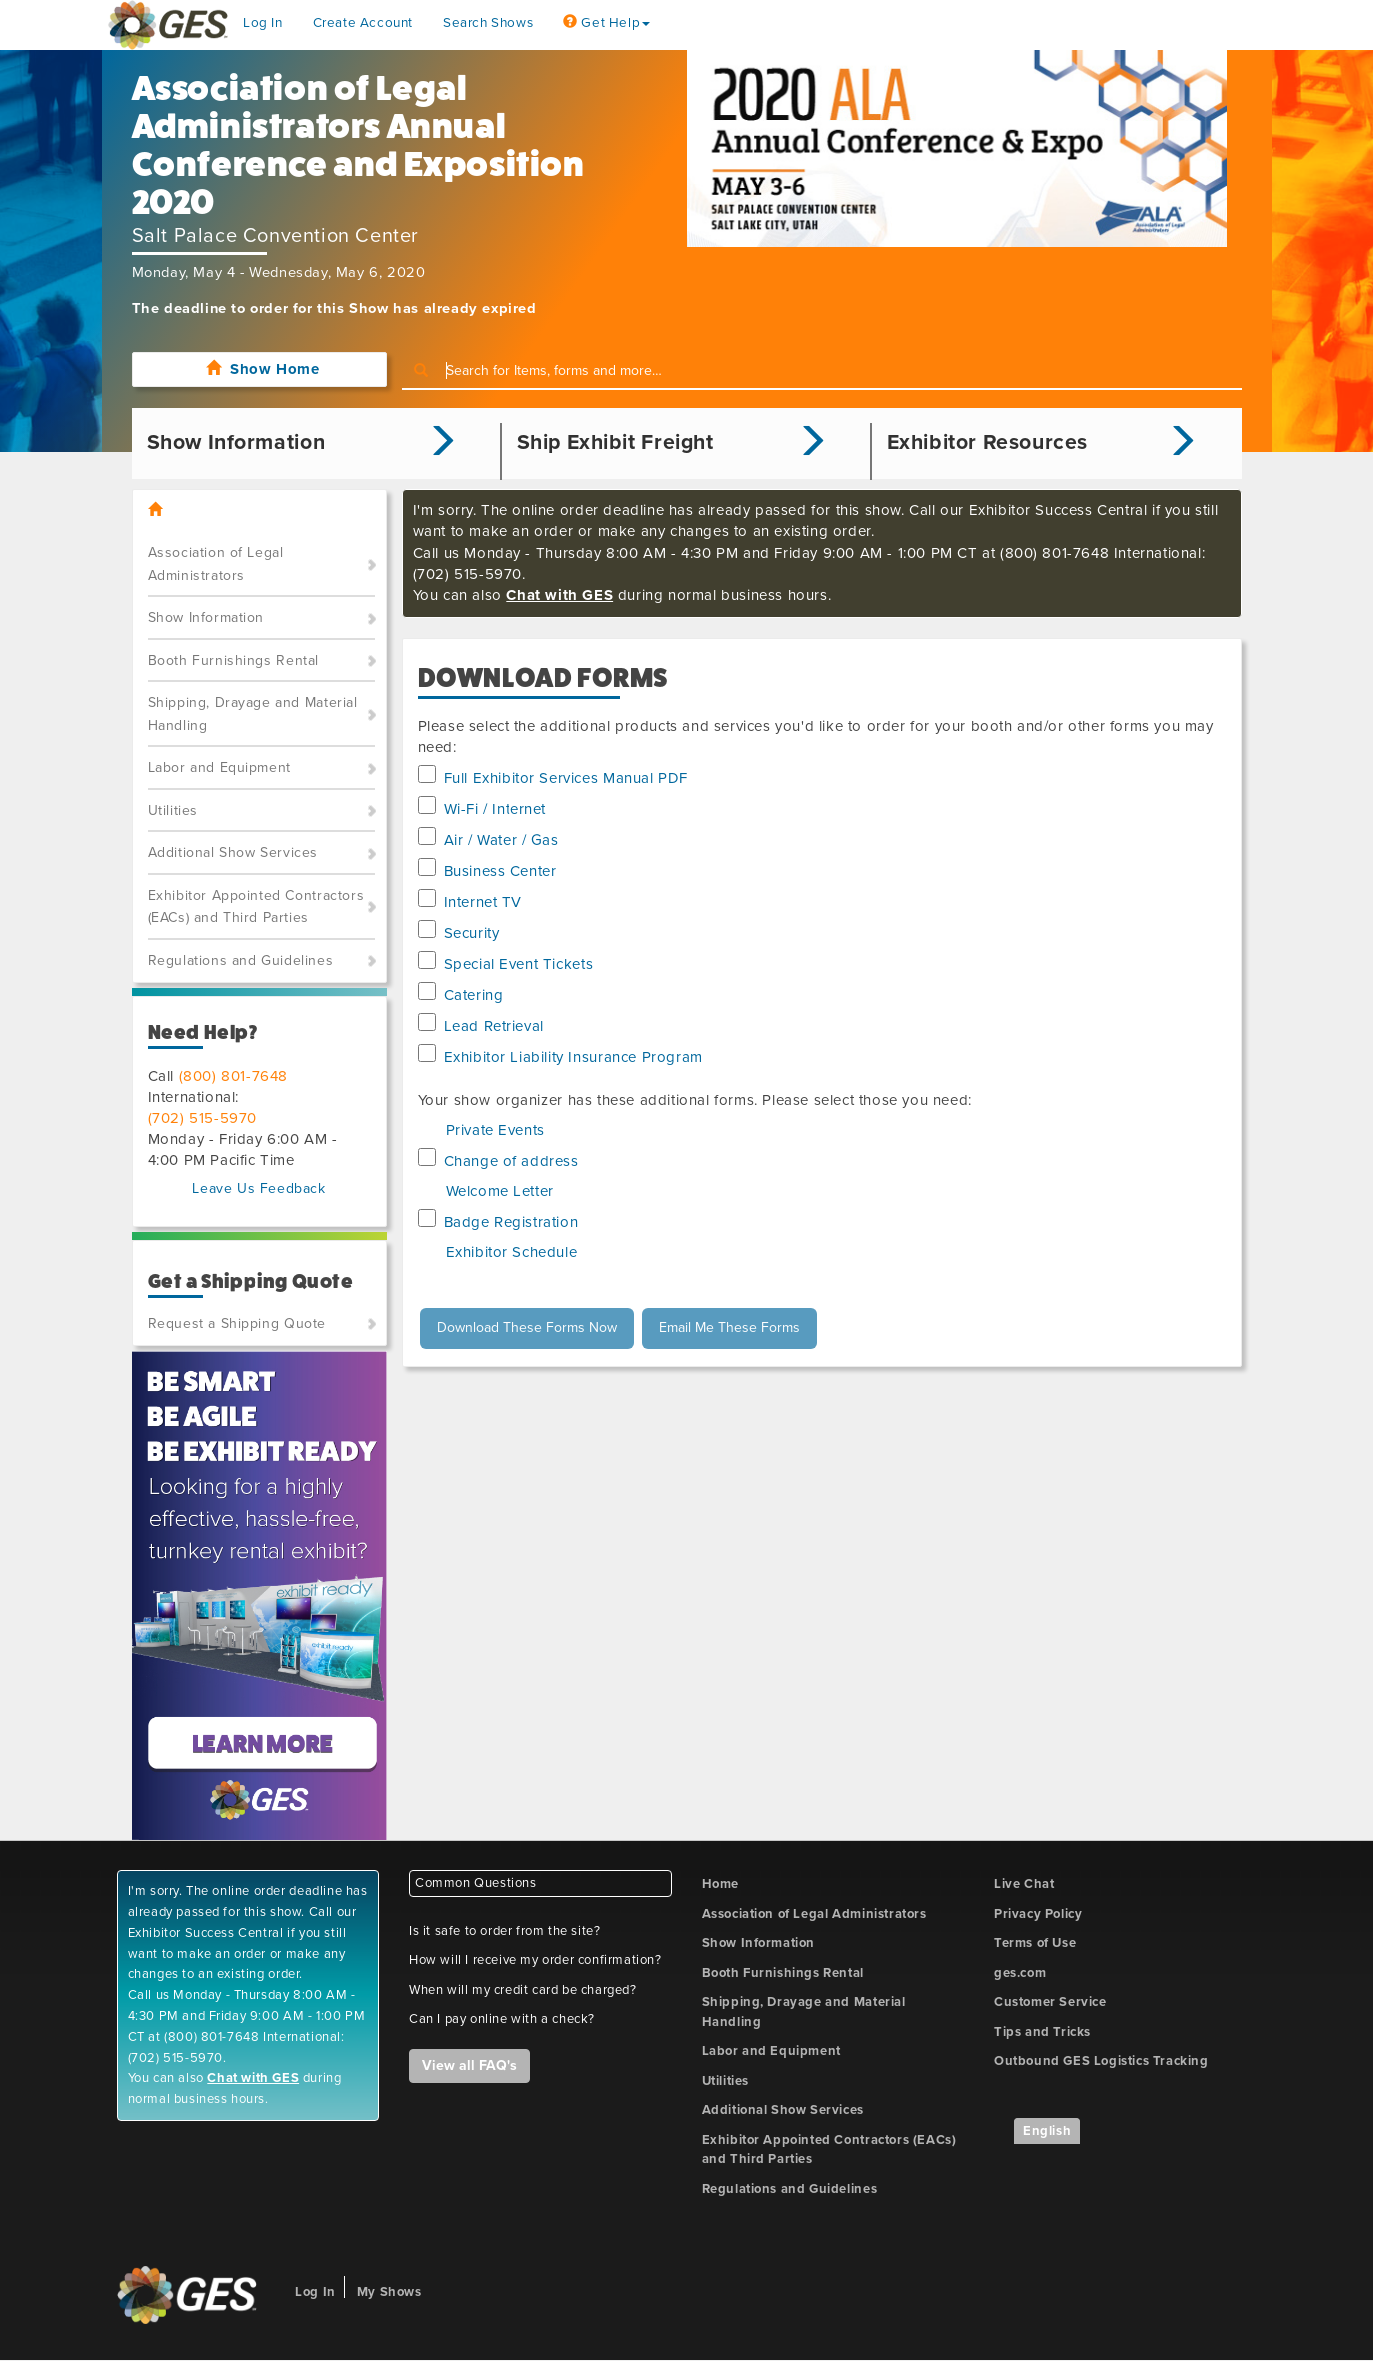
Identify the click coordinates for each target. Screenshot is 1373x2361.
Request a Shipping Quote (237, 1323)
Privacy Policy (1038, 1914)
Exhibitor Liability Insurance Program (573, 1057)
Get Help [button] (606, 23)
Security (472, 933)
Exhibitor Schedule (512, 1252)
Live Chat (1024, 1884)
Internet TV (483, 902)
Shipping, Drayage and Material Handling (253, 714)
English (1047, 2131)
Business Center (500, 871)
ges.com (1020, 1973)
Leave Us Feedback (258, 1188)
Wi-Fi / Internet (495, 809)
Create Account (363, 23)
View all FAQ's (469, 2065)
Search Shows (488, 23)
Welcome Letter (500, 1191)
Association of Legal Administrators (216, 564)
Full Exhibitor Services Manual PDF (566, 778)
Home (720, 1884)
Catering (474, 995)
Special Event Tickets (519, 964)
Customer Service (1050, 2002)
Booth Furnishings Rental (233, 660)
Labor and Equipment (219, 767)
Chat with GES (559, 595)
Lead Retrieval (494, 1026)
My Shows (389, 2292)
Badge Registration (511, 1222)
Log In (263, 23)
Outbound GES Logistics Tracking (1101, 2061)
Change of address (511, 1161)
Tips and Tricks (1042, 2032)
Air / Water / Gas (501, 840)
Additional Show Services (233, 852)
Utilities (173, 810)
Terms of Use (1035, 1943)
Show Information (206, 617)
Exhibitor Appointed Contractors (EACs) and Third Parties (256, 907)
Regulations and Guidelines (241, 960)
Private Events (495, 1130)
